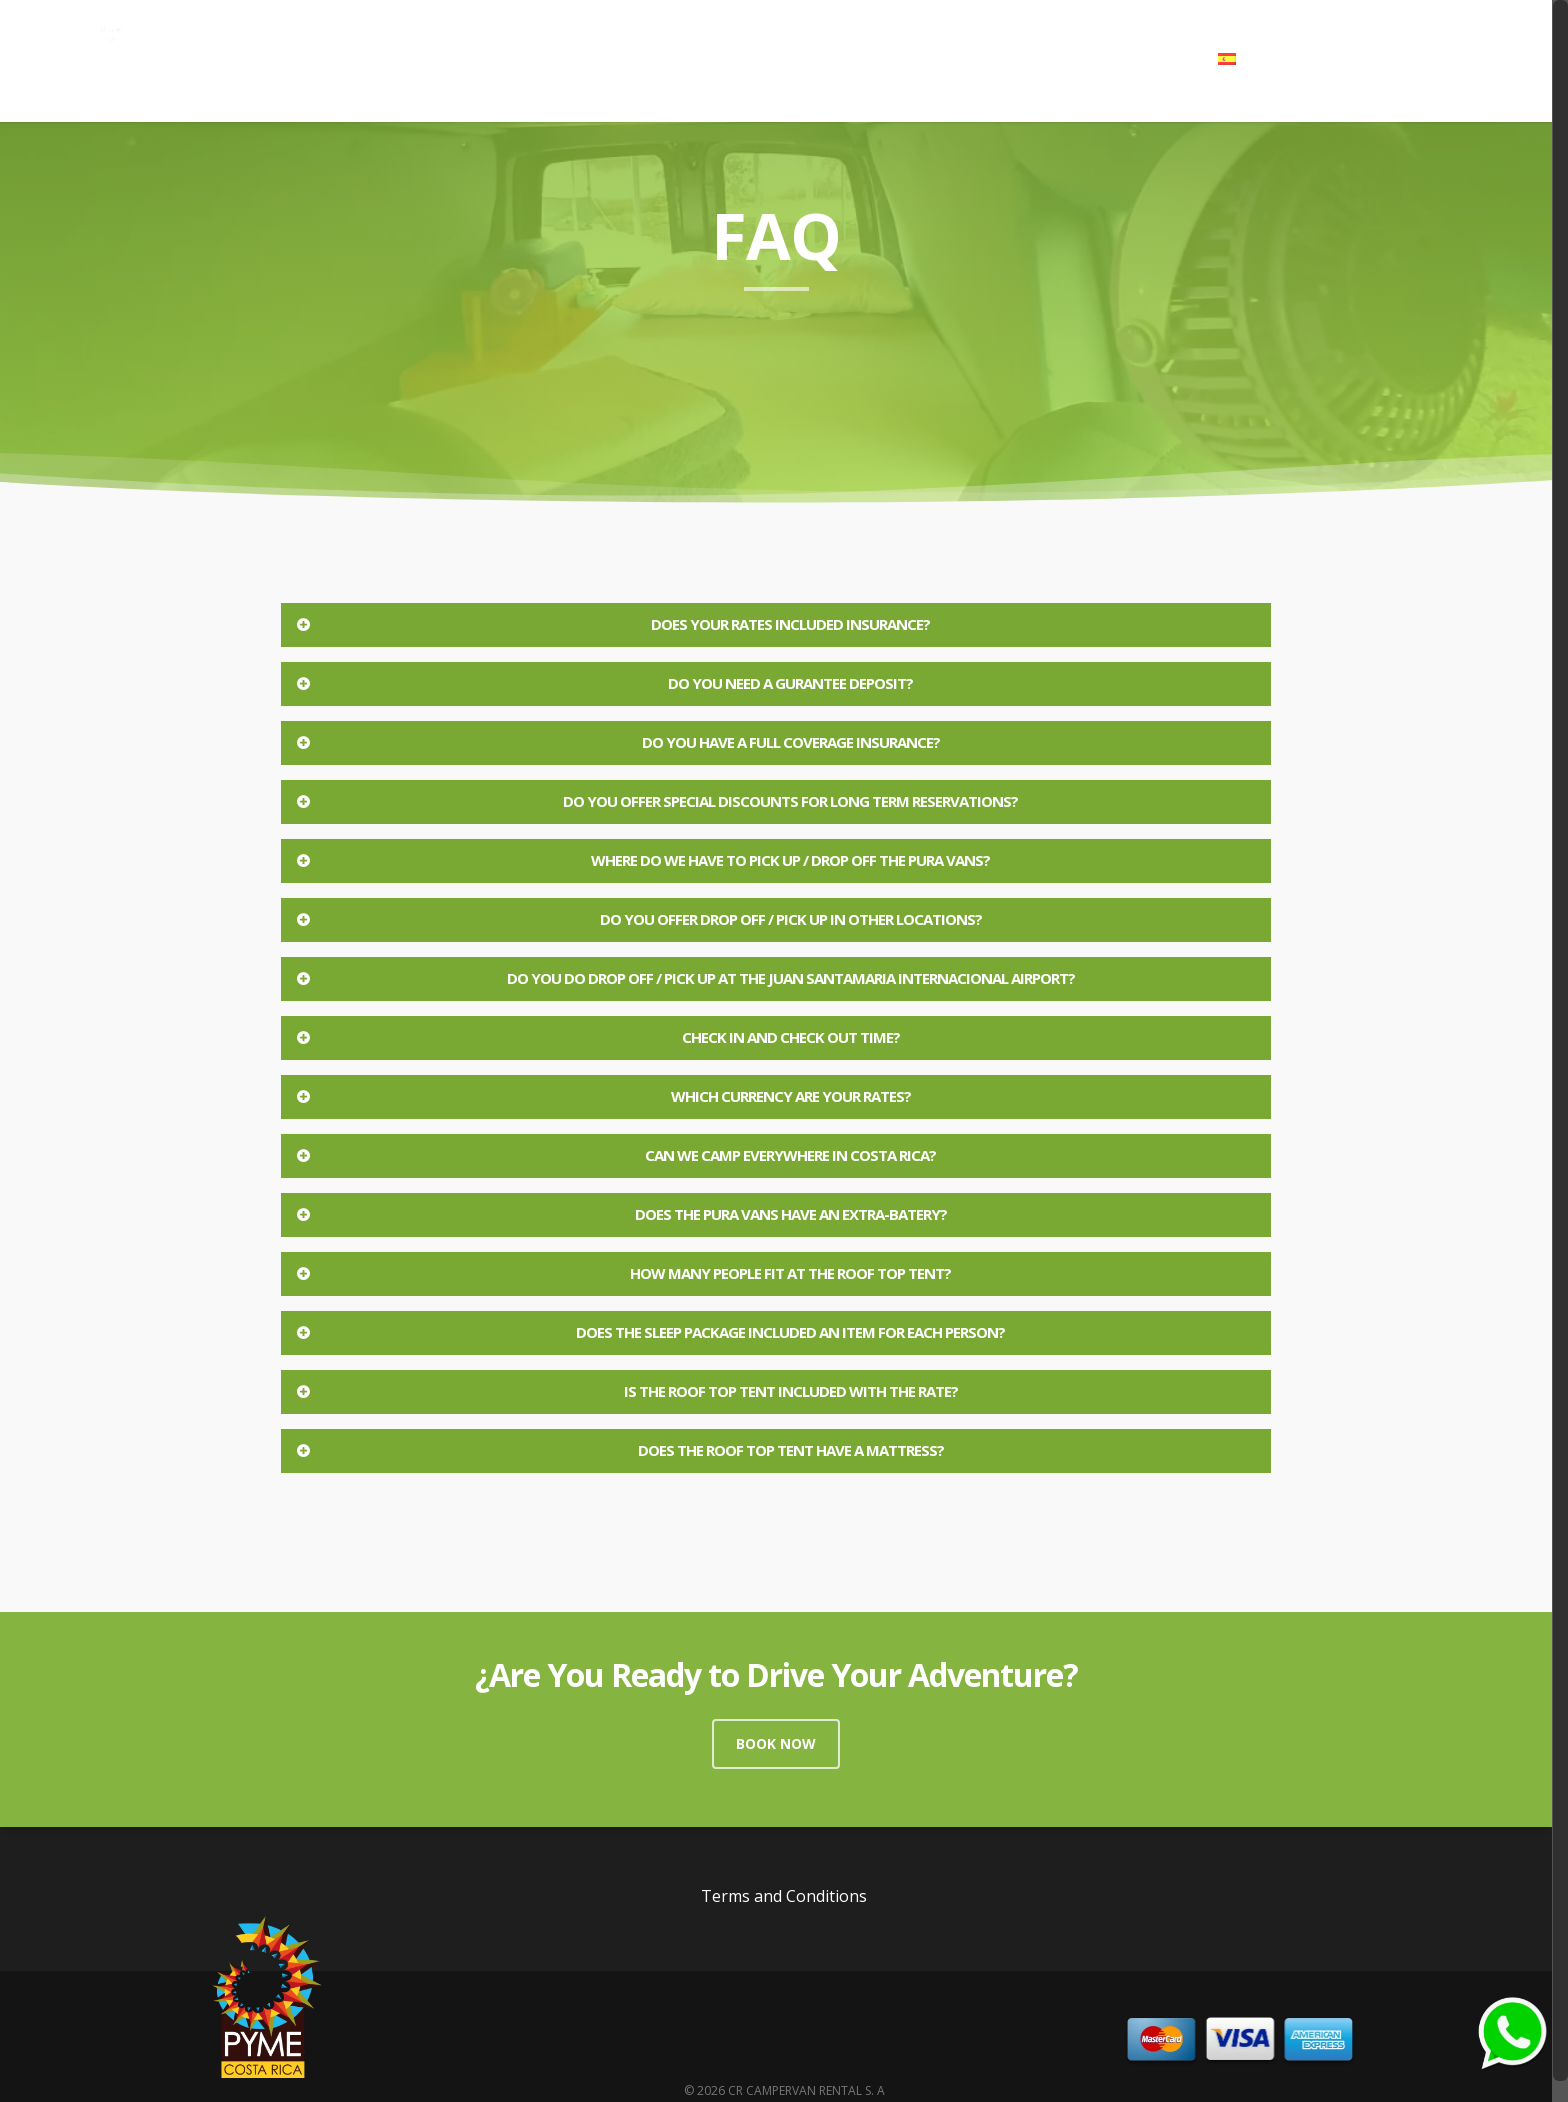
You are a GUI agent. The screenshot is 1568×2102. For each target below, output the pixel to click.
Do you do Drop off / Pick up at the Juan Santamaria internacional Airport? (684, 978)
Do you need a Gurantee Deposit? (603, 683)
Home (732, 59)
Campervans (832, 59)
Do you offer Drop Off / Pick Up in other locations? (638, 919)
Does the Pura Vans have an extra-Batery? (620, 1214)
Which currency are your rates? (602, 1096)
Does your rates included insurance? (612, 624)
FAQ (1077, 59)
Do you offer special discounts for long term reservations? (656, 801)
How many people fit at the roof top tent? (622, 1273)
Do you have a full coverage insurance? (617, 742)
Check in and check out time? (597, 1037)
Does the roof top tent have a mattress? (619, 1450)
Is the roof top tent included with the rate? (626, 1391)
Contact (1155, 59)
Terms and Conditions (784, 1896)
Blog (1011, 59)
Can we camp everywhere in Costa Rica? (615, 1155)
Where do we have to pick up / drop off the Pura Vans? (642, 860)
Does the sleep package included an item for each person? (649, 1332)
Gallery (935, 59)
